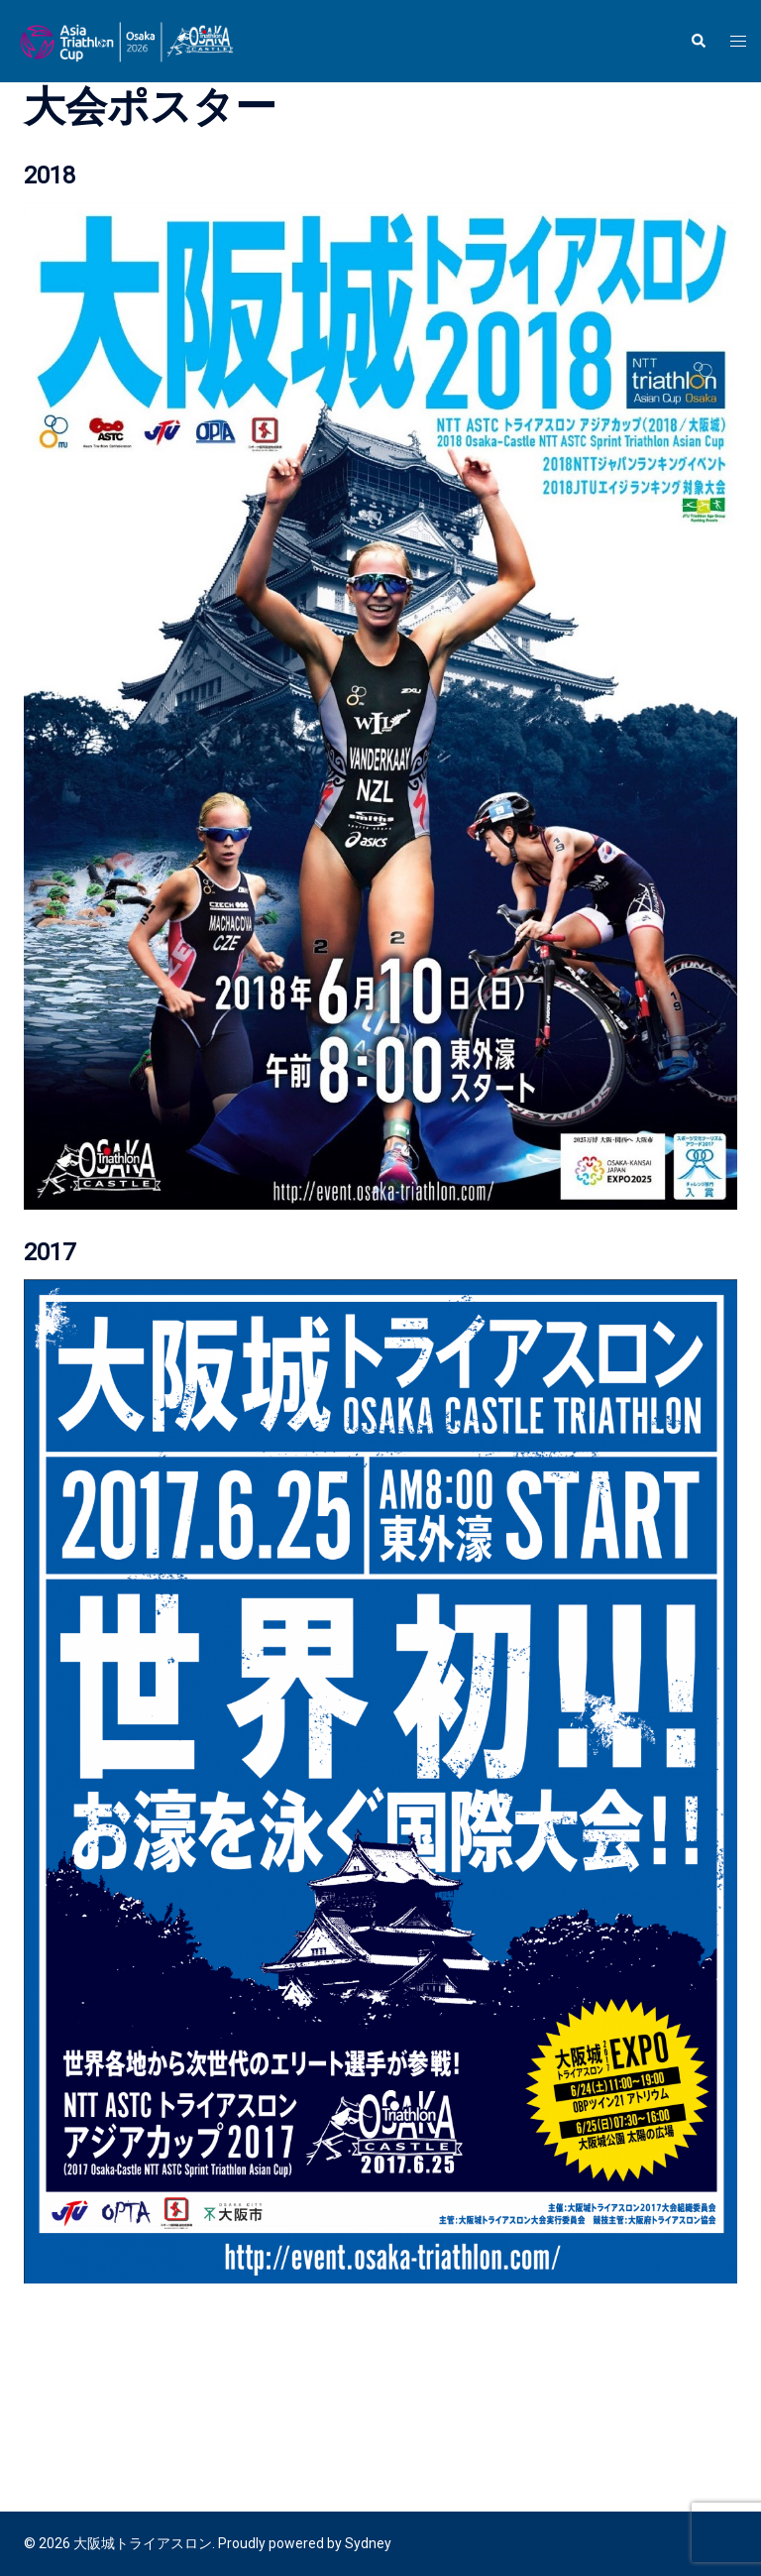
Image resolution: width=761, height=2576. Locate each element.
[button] (698, 41)
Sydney (368, 2543)
